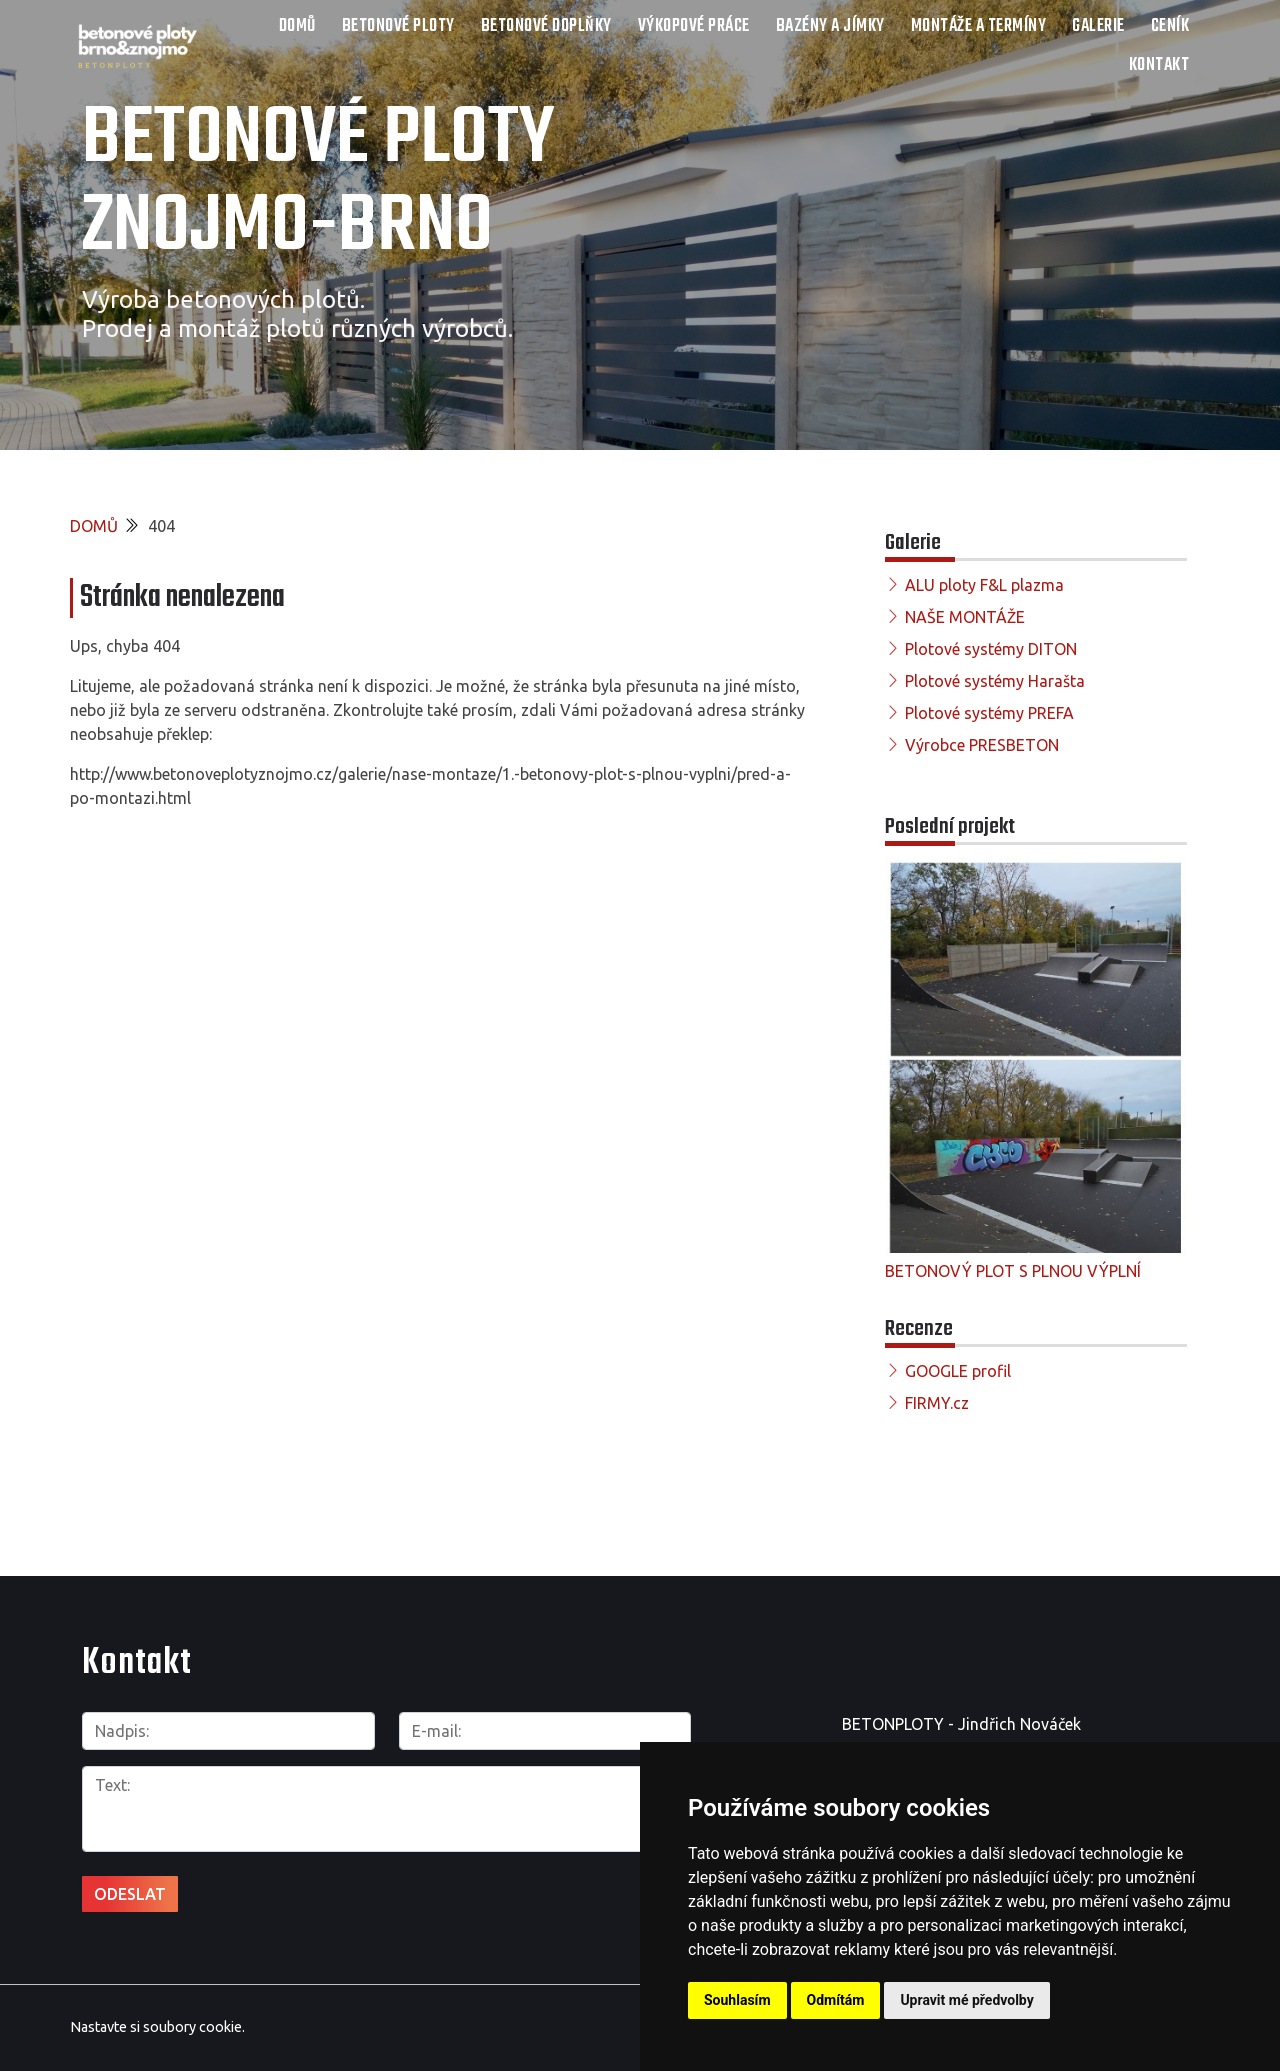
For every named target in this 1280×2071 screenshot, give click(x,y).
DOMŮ (297, 26)
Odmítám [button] (836, 2000)
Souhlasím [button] (737, 2000)
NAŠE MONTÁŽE (965, 617)
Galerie (1098, 26)
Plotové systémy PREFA (989, 713)
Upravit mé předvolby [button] (966, 2000)
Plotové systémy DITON (991, 649)
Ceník (1170, 26)
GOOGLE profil (958, 1371)
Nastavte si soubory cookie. (157, 2027)
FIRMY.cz (937, 1403)
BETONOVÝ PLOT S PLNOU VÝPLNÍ (1013, 1271)
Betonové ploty (398, 26)
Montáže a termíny (979, 26)
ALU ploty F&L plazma (984, 585)
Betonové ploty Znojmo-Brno (318, 184)
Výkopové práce (694, 26)
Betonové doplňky (546, 26)
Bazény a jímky (830, 26)
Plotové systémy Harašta (995, 681)
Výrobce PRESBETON (982, 745)
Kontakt (1159, 65)
